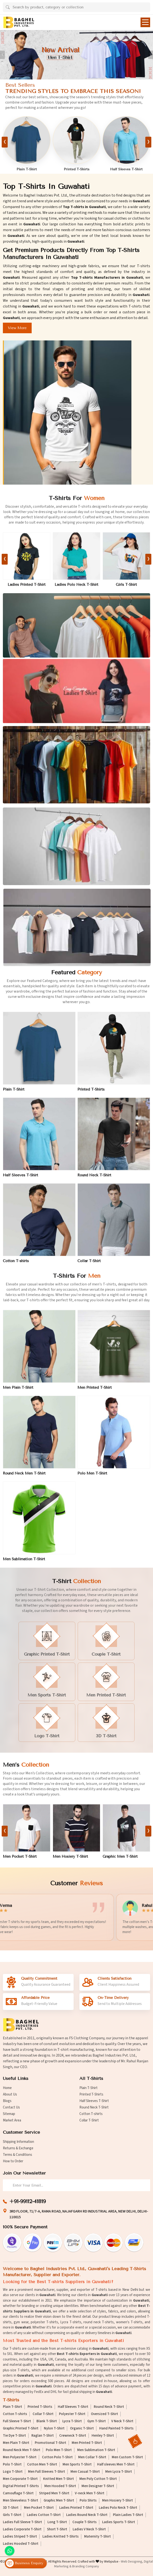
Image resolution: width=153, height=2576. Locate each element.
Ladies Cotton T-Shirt (44, 2515)
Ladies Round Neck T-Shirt (86, 2515)
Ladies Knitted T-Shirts (60, 2536)
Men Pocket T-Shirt (20, 1861)
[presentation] (5, 142)
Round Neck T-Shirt (94, 1179)
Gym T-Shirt (96, 2421)
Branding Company (85, 2566)
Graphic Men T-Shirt (120, 1861)
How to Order (13, 2161)
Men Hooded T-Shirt (60, 2486)
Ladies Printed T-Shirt (27, 589)
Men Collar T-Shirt (92, 2457)
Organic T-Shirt (82, 2428)
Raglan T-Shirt (42, 2435)
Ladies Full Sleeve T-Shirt (22, 2522)
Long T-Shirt (57, 2522)
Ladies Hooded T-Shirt (20, 2543)
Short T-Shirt (57, 2529)
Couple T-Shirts (84, 2522)
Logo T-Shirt (13, 2471)
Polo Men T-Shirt (92, 1478)
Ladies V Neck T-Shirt (89, 2529)
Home (7, 2087)
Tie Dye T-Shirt (14, 2435)
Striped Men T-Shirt (54, 2493)
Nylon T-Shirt (54, 2428)
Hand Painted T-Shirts (116, 2428)
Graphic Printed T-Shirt (20, 2428)
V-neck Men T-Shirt (89, 2493)
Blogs (7, 2100)
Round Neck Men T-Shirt (24, 1478)
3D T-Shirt (10, 2507)
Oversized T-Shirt (104, 2414)
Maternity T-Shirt (97, 2536)
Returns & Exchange (18, 2148)
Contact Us (11, 2107)
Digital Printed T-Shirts (21, 2486)
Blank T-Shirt (46, 2421)
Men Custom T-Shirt (127, 2457)
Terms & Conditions (17, 2154)
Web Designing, (132, 2561)
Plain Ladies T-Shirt (128, 2515)
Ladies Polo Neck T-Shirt (76, 589)
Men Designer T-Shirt (98, 2486)
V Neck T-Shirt (122, 2421)
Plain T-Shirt (27, 169)
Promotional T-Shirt (50, 2442)
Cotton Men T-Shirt (42, 2464)
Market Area (12, 2120)
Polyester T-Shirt (72, 2414)
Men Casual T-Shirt (85, 2471)
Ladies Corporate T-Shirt (22, 2529)
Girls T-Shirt (126, 589)
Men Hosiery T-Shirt (70, 1861)
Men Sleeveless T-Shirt (20, 2500)
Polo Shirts (88, 2500)
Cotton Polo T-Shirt (57, 2457)
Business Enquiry (24, 2563)
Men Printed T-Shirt (94, 1392)
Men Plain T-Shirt (18, 1392)
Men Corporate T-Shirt (20, 2479)
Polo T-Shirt (12, 2464)
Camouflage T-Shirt (18, 2493)
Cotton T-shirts (16, 1265)
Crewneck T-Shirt (72, 2435)
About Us (10, 2094)
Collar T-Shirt (89, 1265)
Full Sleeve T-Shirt (17, 2421)
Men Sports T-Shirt (77, 2464)
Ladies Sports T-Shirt (118, 2522)
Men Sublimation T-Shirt (24, 1563)
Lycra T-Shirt (72, 2421)
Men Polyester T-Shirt (19, 2457)
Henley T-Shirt (103, 2435)
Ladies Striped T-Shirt (20, 2536)
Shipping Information (18, 2141)
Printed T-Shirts (76, 169)
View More (17, 328)
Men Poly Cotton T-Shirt (98, 2479)
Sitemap (9, 2113)
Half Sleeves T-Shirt (126, 169)
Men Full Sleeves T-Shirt (46, 2471)
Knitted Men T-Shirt (58, 2479)
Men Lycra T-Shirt (118, 2471)
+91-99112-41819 (27, 2201)
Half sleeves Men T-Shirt (116, 2464)
